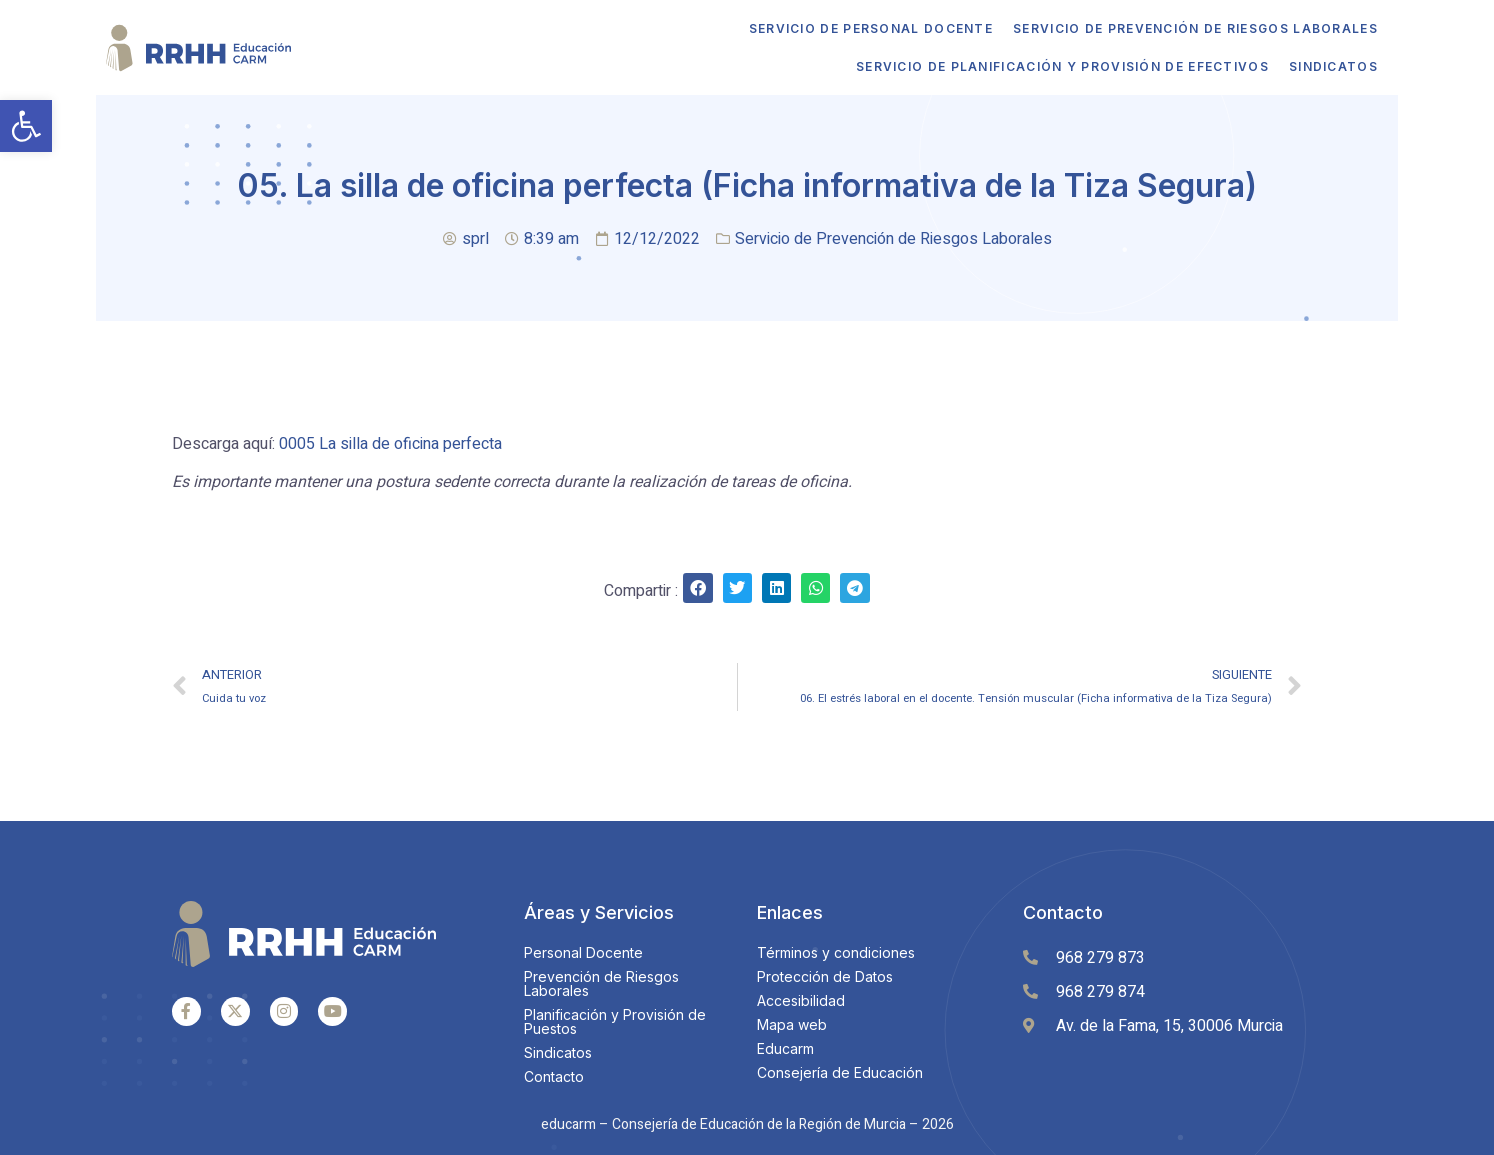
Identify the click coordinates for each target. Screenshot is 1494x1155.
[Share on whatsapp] (815, 587)
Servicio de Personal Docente (867, 28)
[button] (26, 126)
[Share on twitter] (737, 587)
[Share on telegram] (854, 587)
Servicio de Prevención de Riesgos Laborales (1191, 28)
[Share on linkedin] (776, 587)
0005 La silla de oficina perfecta (390, 444)
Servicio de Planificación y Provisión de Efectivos (1058, 66)
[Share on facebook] (697, 587)
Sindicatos (1329, 66)
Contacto (1063, 912)
